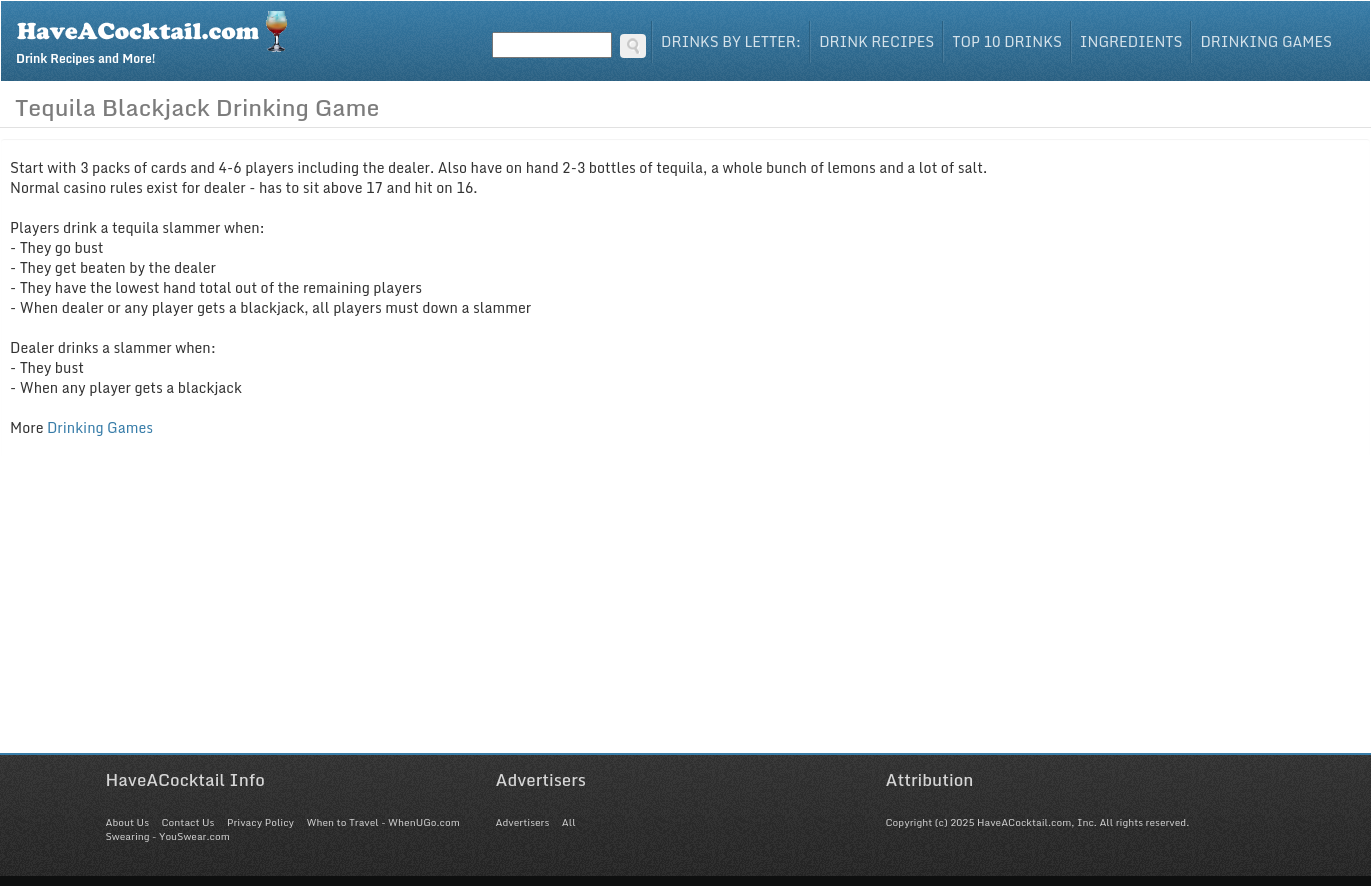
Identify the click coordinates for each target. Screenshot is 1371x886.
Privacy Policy (260, 822)
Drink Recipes (876, 41)
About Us (127, 822)
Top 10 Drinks (1007, 41)
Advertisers (523, 822)
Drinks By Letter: (731, 41)
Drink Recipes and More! (158, 36)
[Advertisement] (686, 613)
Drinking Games (1266, 41)
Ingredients (1131, 41)
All (569, 822)
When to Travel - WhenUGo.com (383, 822)
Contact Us (187, 822)
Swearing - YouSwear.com (168, 836)
